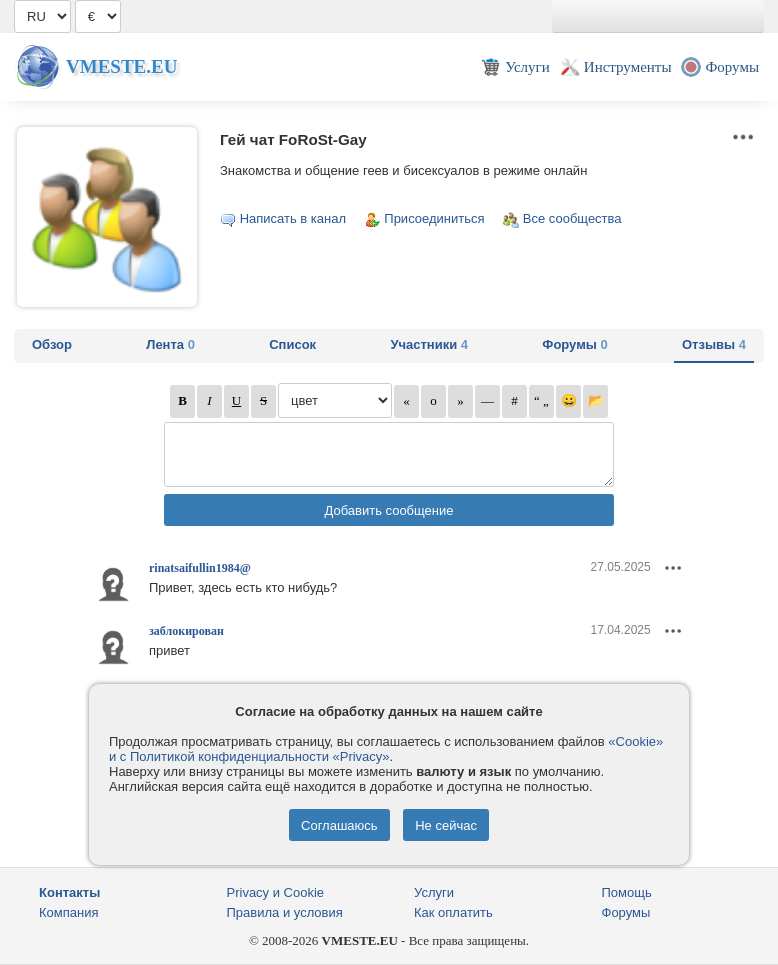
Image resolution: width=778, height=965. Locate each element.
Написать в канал (293, 218)
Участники (429, 344)
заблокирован (186, 631)
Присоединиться (434, 218)
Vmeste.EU (121, 66)
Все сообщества (572, 218)
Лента (170, 344)
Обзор (52, 344)
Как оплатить (453, 912)
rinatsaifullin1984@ (200, 568)
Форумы (574, 344)
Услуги (434, 892)
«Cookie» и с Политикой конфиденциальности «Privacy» (386, 749)
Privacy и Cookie (276, 892)
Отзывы (714, 344)
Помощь (627, 892)
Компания (69, 912)
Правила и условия (285, 912)
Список (292, 344)
